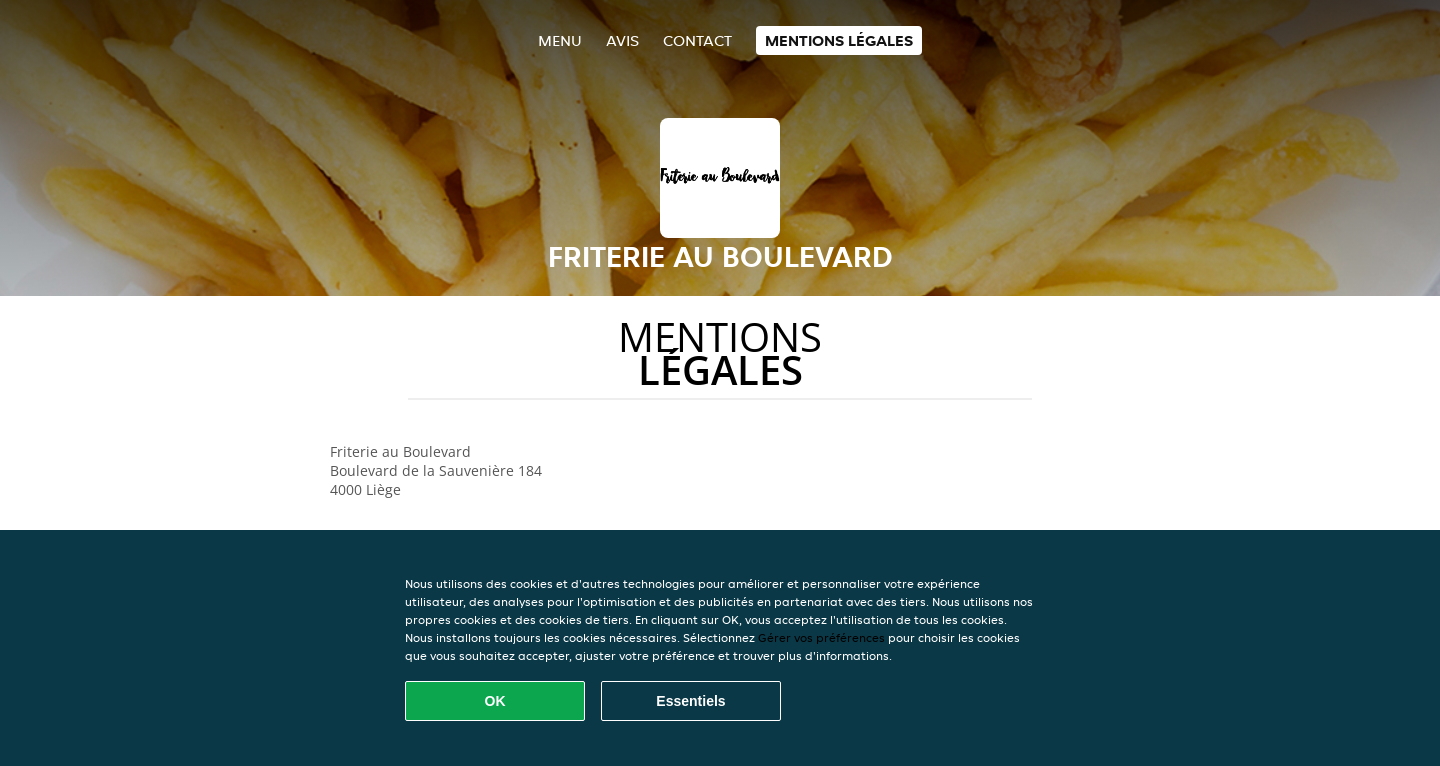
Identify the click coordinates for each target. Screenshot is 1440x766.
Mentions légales (839, 40)
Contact (697, 40)
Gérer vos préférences (821, 637)
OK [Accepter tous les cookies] (495, 701)
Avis (622, 40)
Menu (560, 40)
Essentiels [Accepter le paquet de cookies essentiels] (690, 701)
